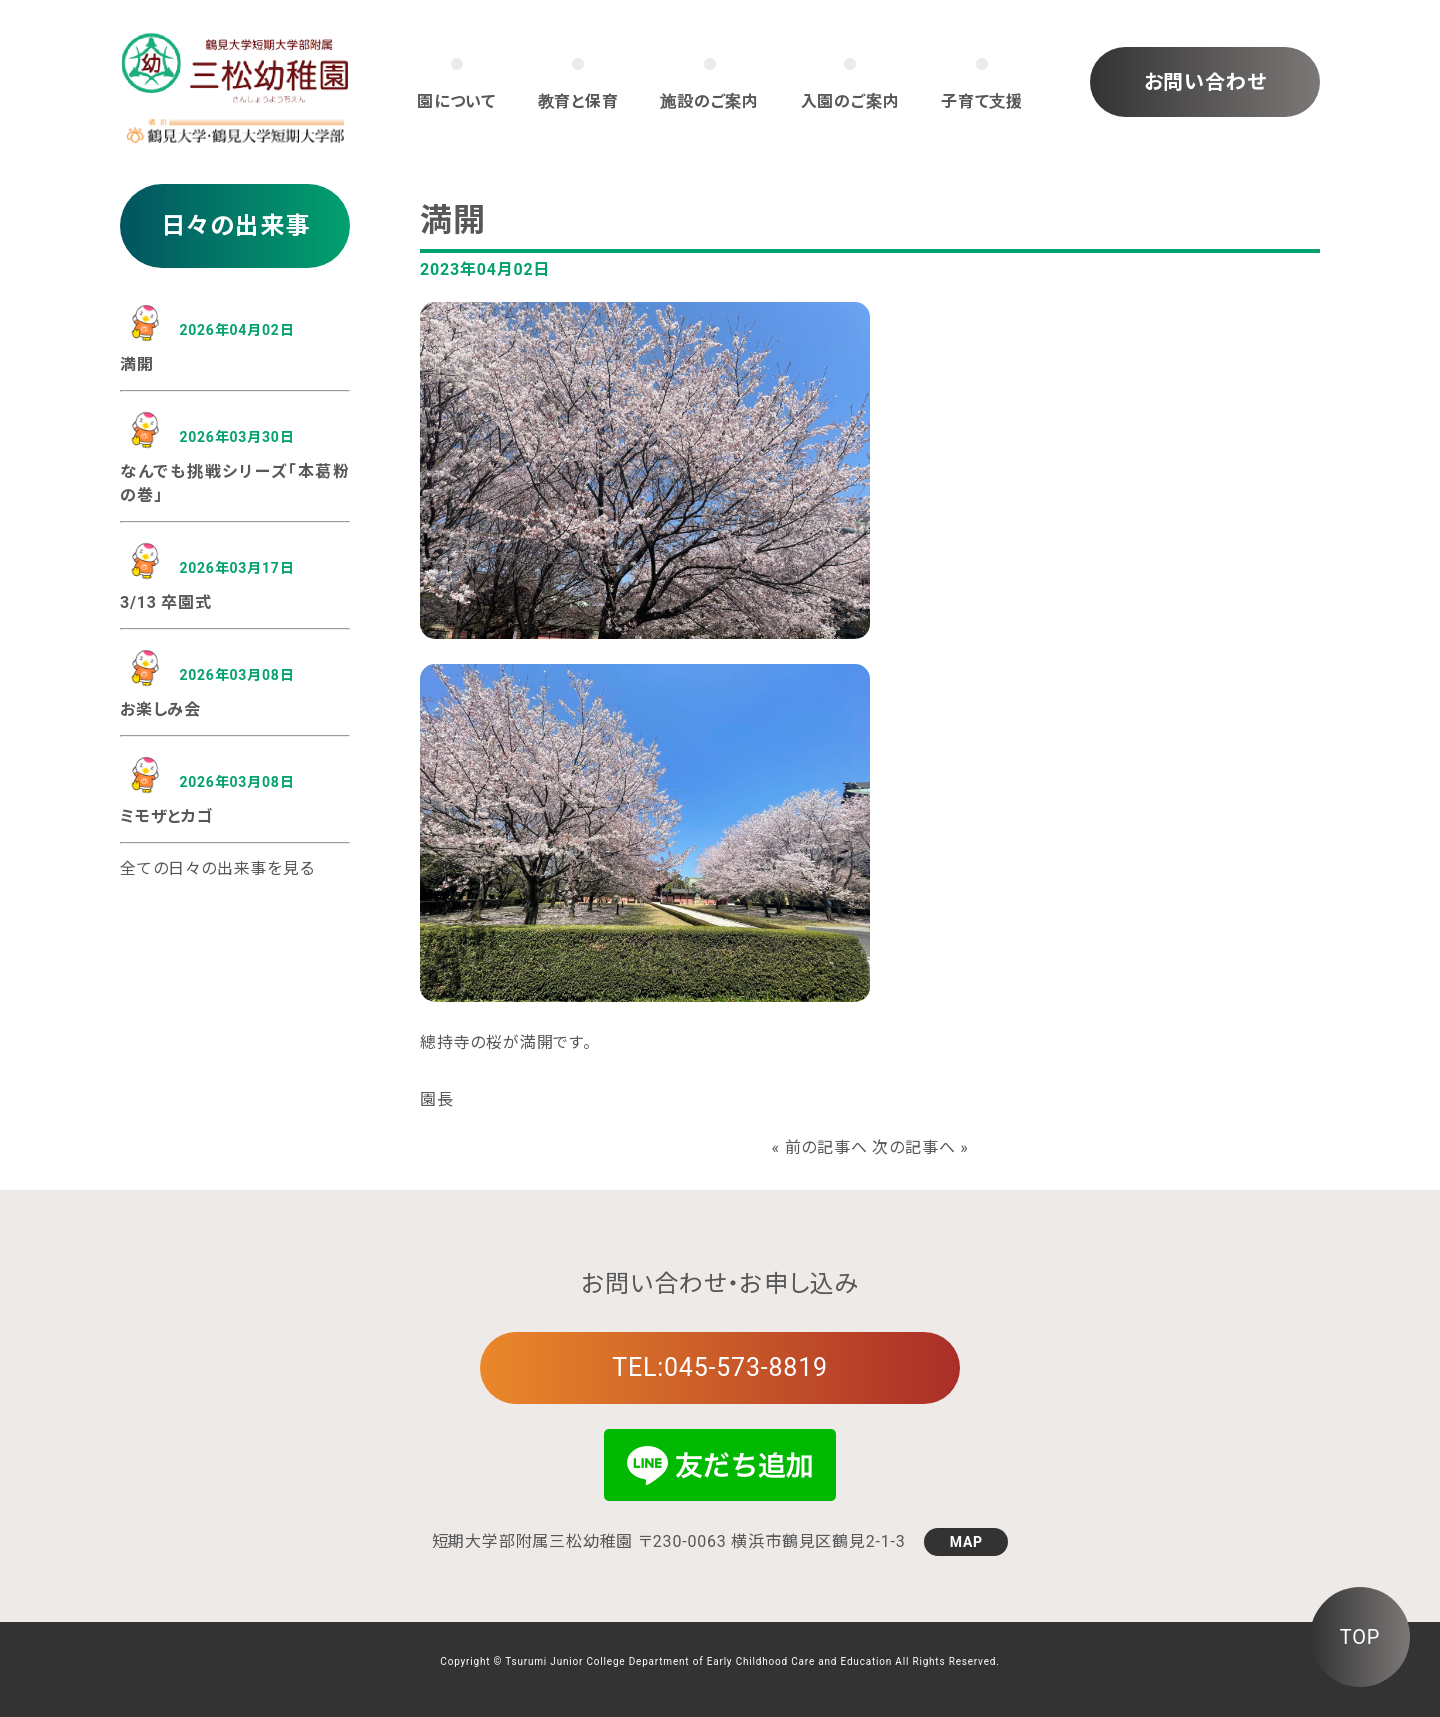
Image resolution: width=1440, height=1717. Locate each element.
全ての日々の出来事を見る (217, 868)
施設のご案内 (709, 101)
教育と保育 (578, 101)
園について (456, 101)
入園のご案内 (850, 101)
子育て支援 (982, 101)
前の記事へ (826, 1147)
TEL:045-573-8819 (720, 1367)
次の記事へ (913, 1147)
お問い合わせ (1205, 82)
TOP (1360, 1637)
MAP (966, 1542)
